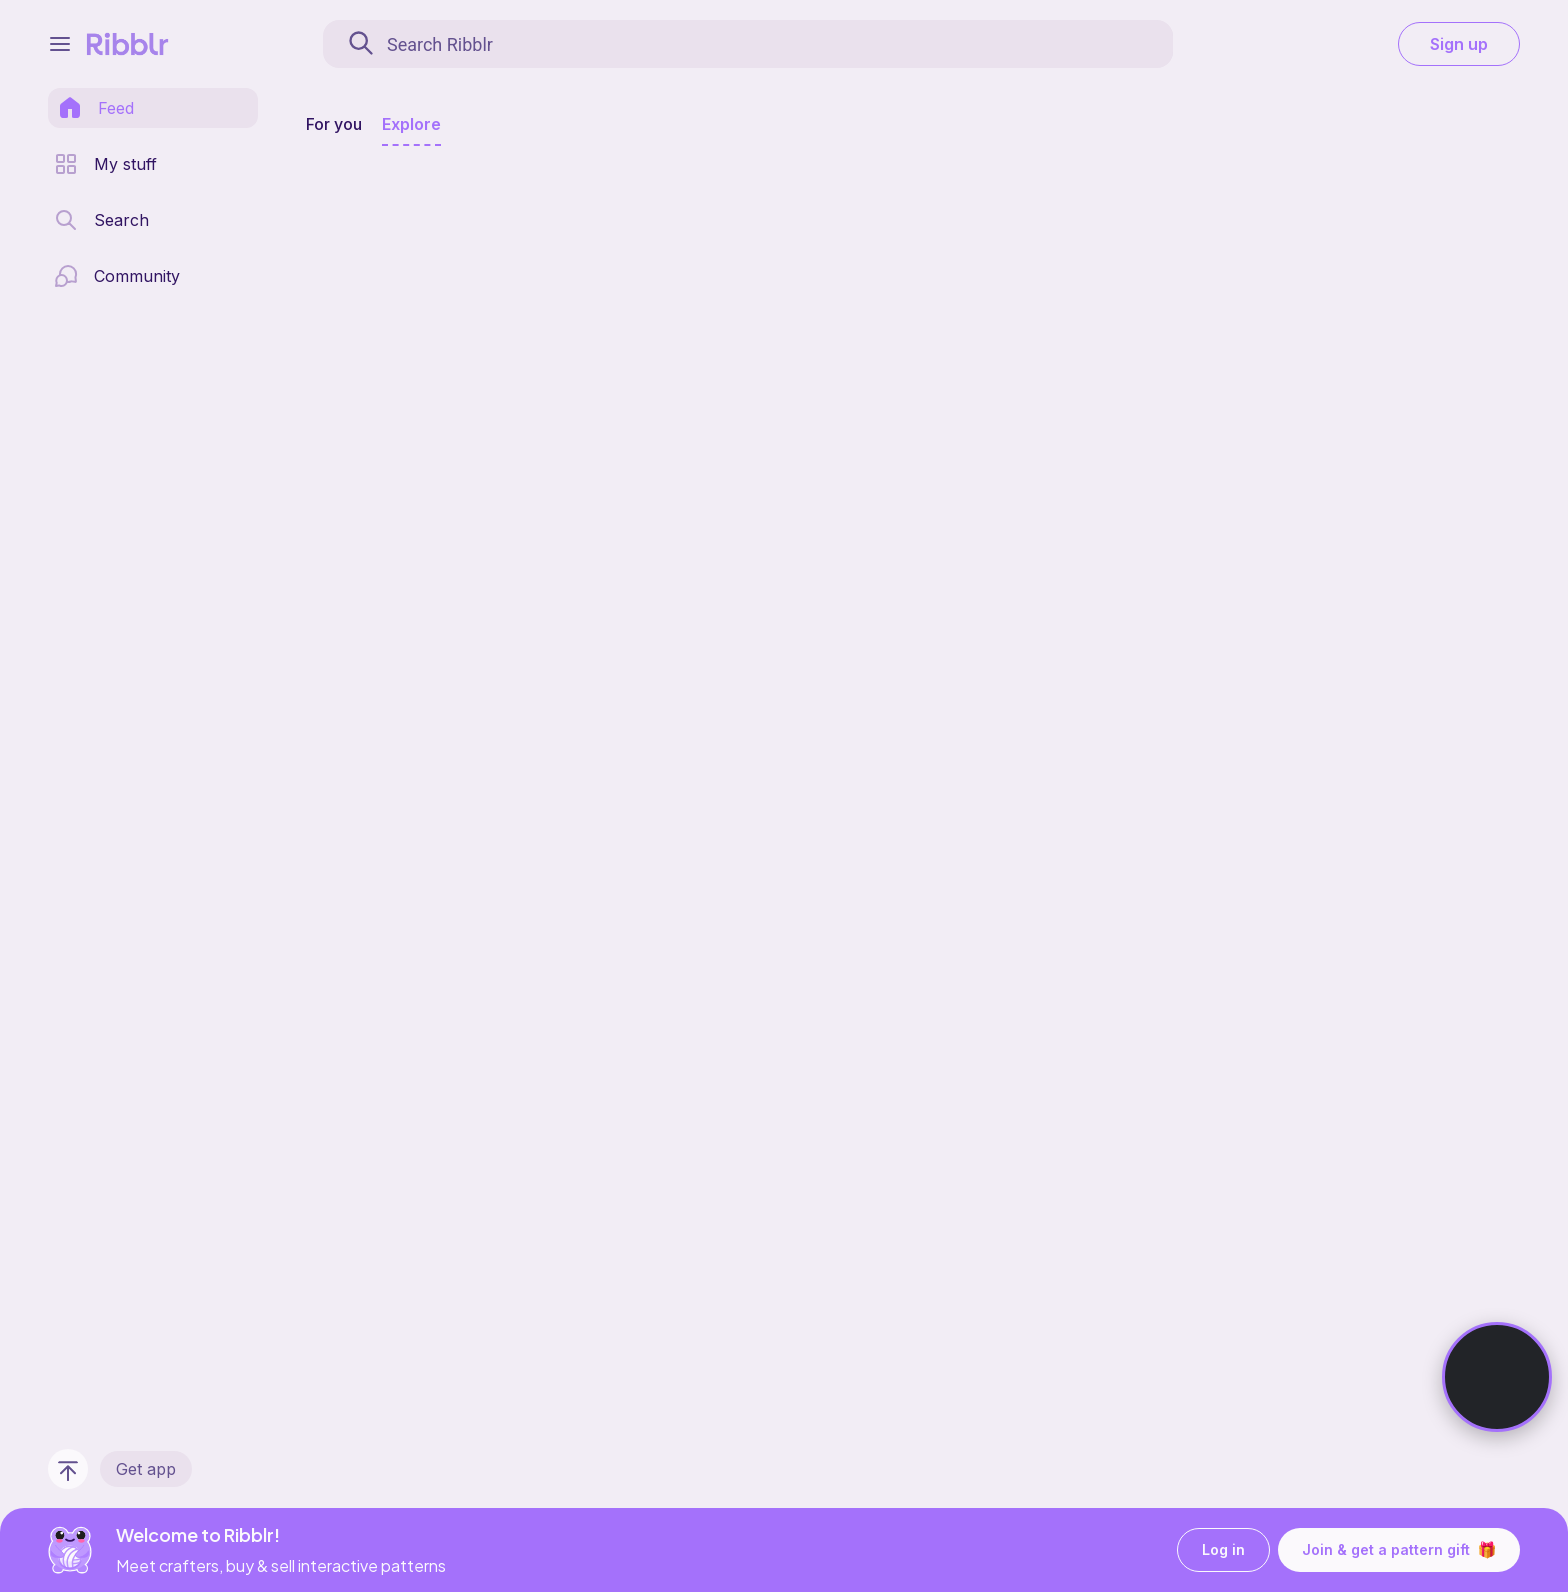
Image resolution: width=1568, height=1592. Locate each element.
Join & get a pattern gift (1399, 1550)
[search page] (101, 220)
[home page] (96, 108)
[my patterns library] (105, 164)
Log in (1223, 1550)
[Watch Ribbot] (1497, 1377)
